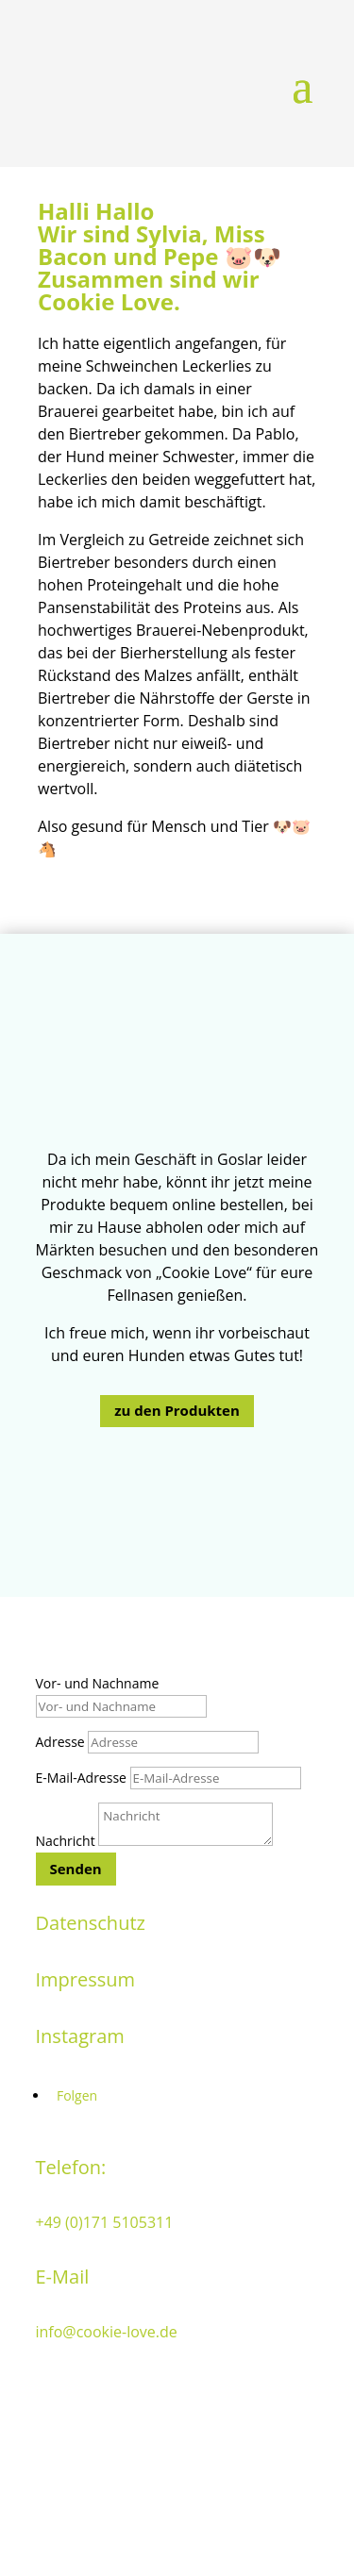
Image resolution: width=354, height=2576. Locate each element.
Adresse (60, 1742)
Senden (76, 1868)
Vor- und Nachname (98, 1683)
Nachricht (65, 1841)
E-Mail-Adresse (81, 1778)
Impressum (86, 1979)
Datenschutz (90, 1923)
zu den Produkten (177, 1410)
